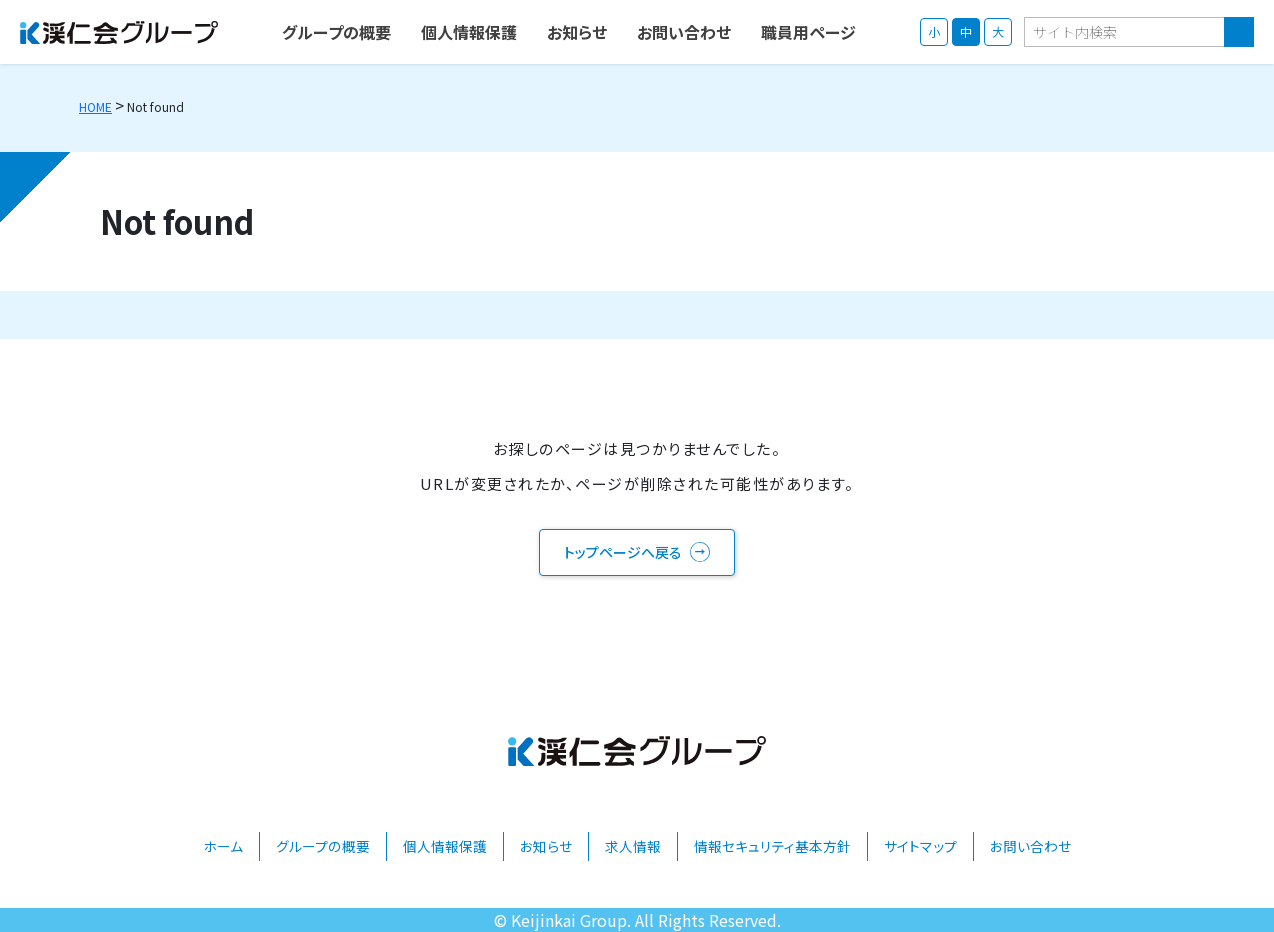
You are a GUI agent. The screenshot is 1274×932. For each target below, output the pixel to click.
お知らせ (546, 846)
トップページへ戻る (623, 552)
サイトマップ (920, 846)
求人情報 (633, 846)
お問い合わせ (1030, 846)
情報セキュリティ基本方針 (772, 846)
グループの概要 (323, 846)
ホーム (223, 846)
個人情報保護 (445, 846)
